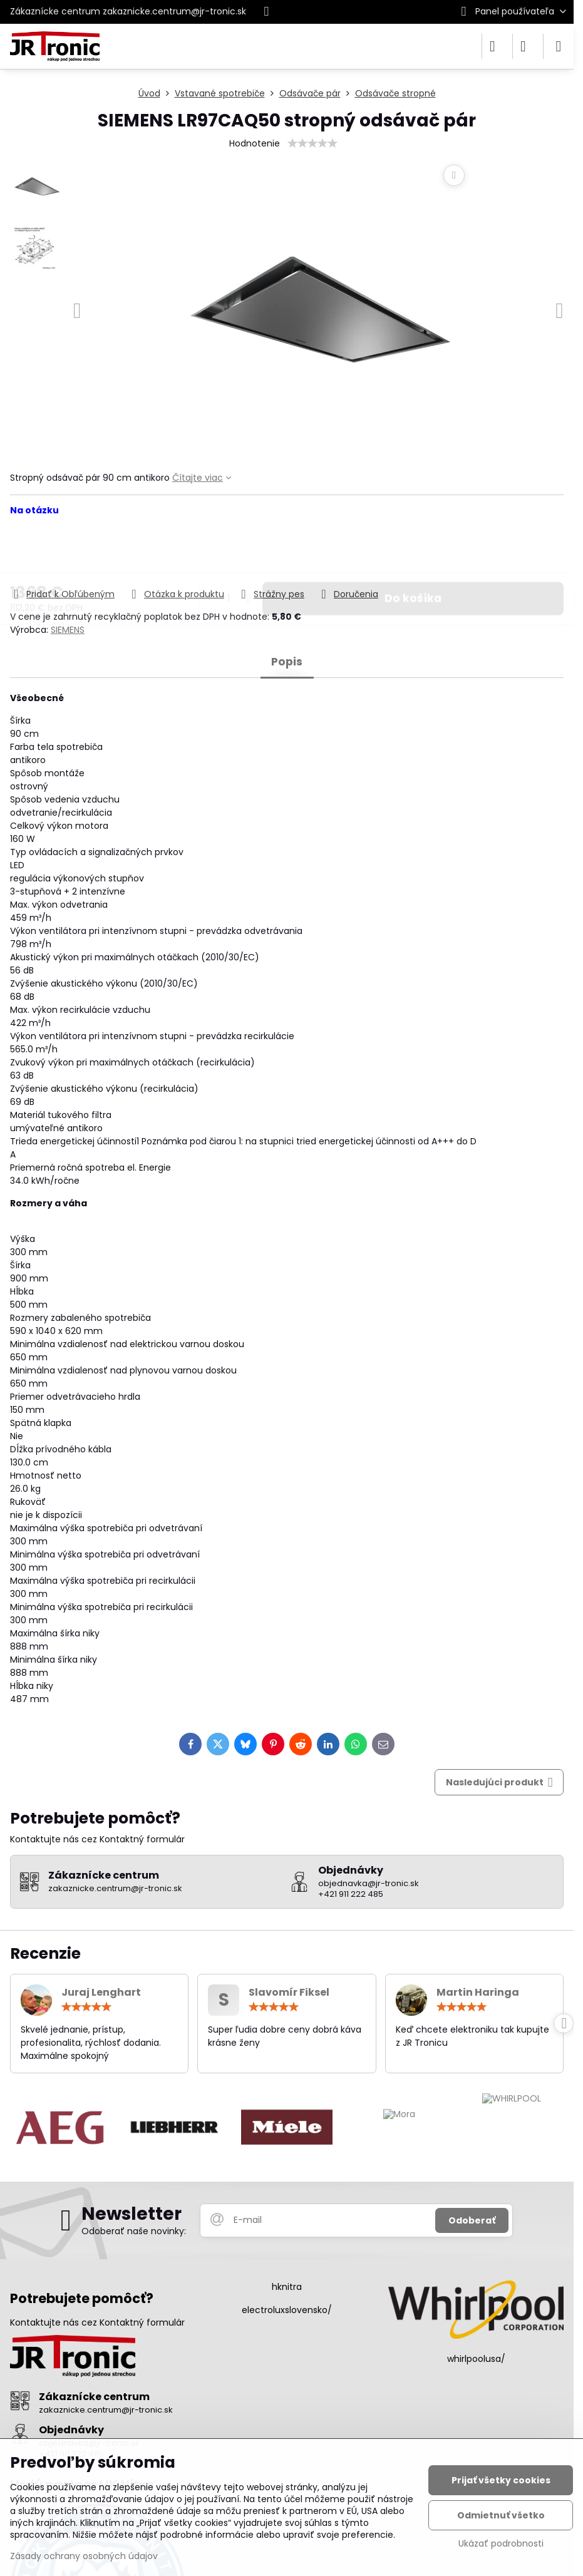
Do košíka (412, 563)
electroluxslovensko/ (287, 2310)
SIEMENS (68, 629)
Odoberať (471, 2220)
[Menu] (559, 46)
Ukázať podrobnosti (501, 2544)
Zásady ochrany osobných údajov (84, 2556)
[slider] (312, 143)
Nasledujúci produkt (499, 1782)
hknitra (287, 2287)
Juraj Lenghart (101, 1992)
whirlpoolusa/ (476, 2359)
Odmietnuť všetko (501, 2515)
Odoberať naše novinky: (133, 2231)
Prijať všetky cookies (500, 2480)
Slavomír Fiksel (289, 1992)
